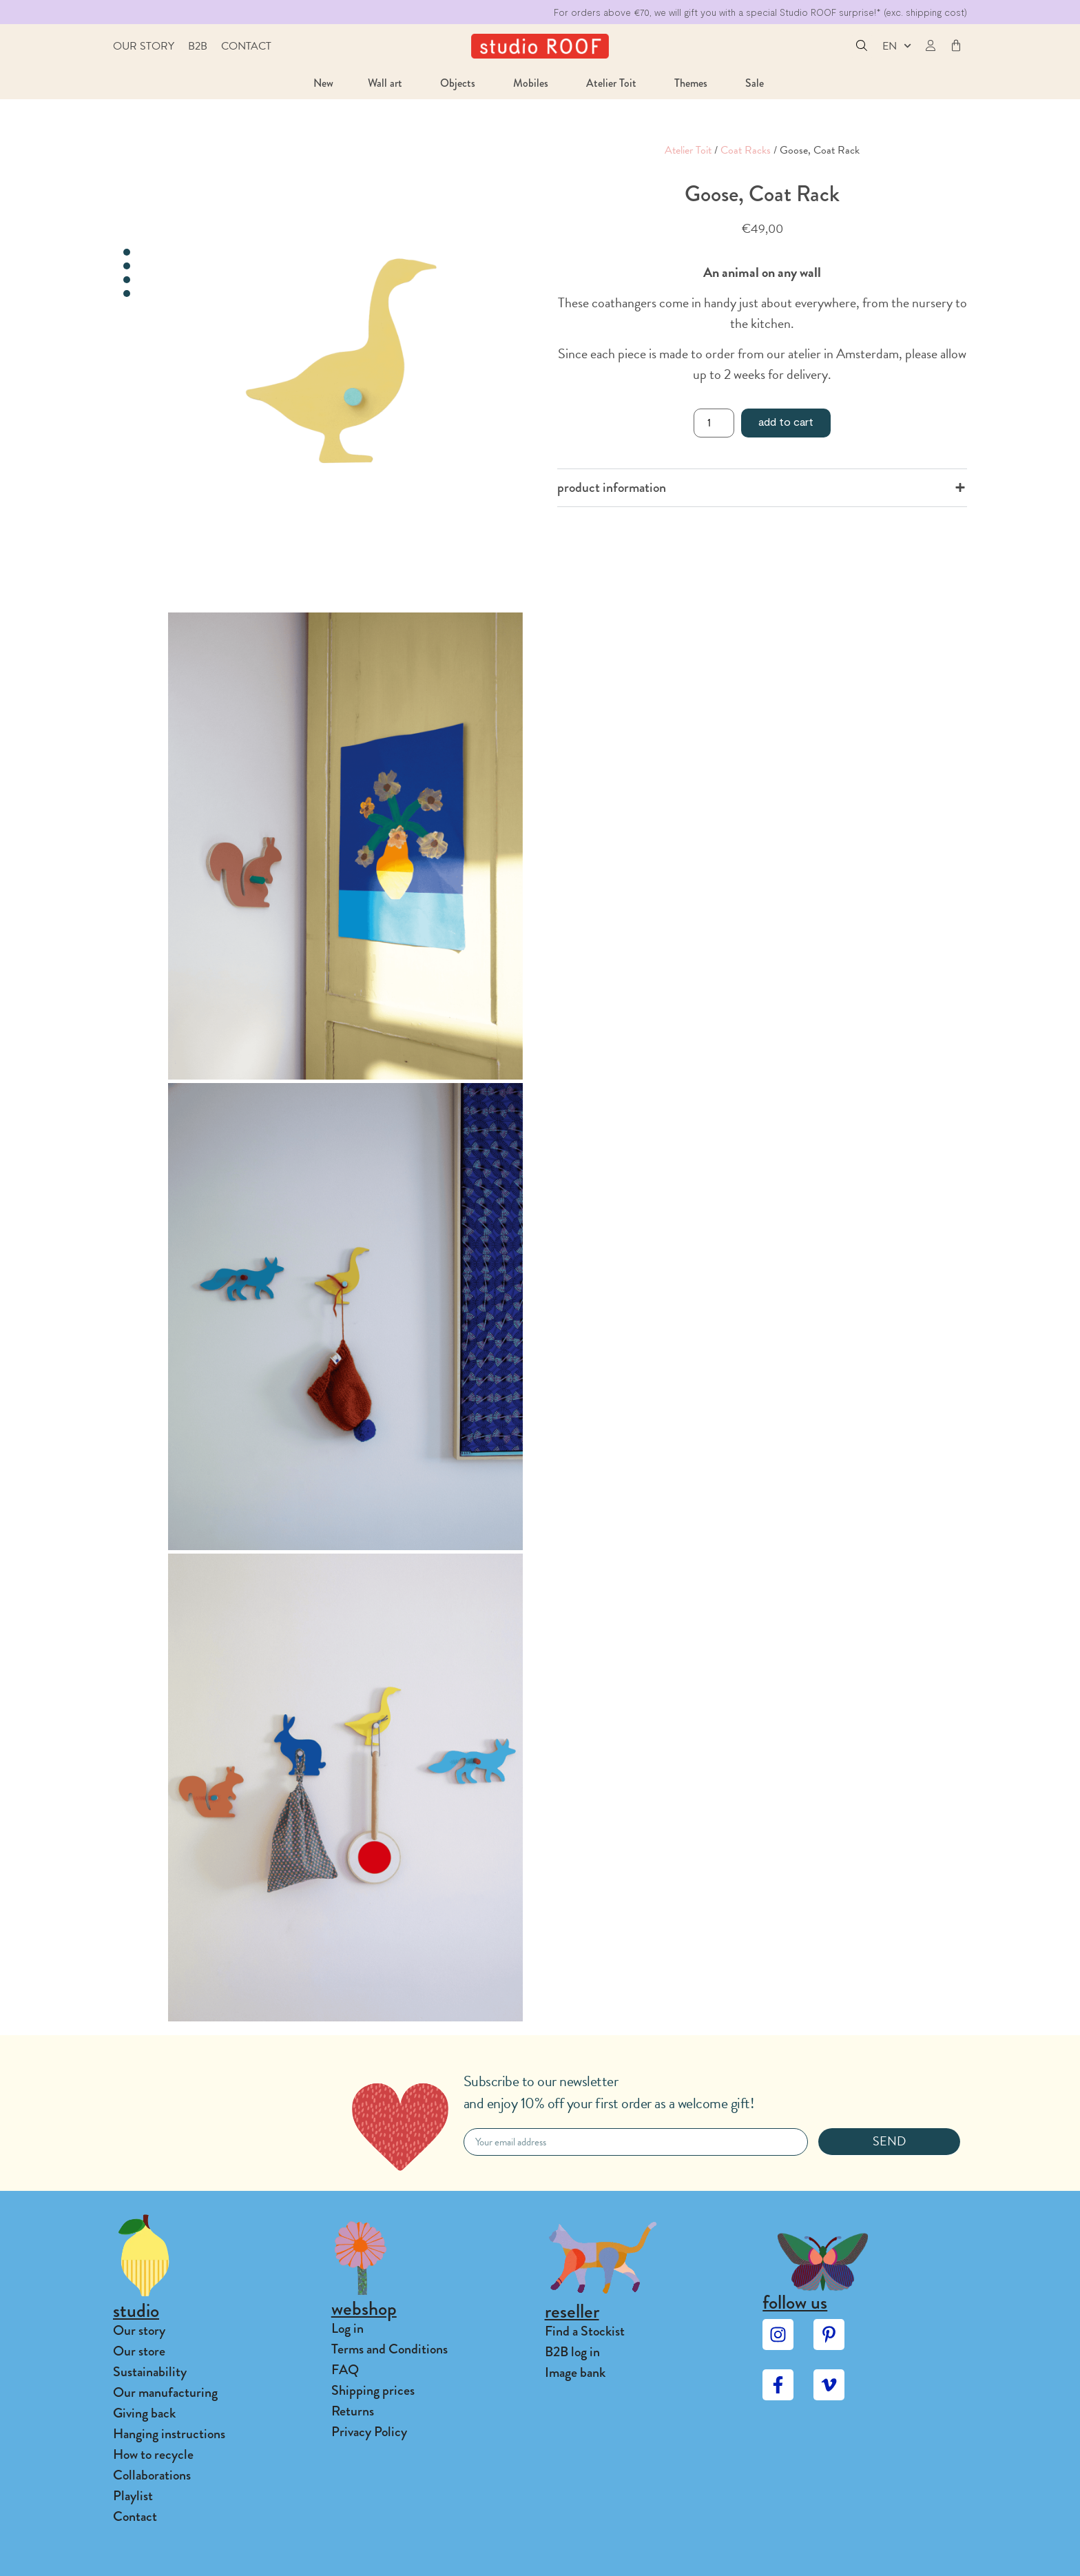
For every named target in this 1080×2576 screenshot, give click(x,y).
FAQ (345, 2370)
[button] (862, 46)
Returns (352, 2411)
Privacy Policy (369, 2432)
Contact (246, 46)
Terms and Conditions (389, 2349)
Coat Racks (745, 150)
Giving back (144, 2413)
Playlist (133, 2496)
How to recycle (153, 2454)
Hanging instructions (169, 2434)
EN (896, 46)
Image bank (575, 2372)
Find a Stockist (585, 2331)
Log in (347, 2328)
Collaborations (152, 2475)
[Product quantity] (714, 423)
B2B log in (572, 2352)
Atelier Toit (688, 150)
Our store (139, 2351)
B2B (197, 46)
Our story (143, 46)
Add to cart (785, 421)
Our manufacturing (165, 2392)
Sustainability (150, 2372)
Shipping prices (373, 2390)
